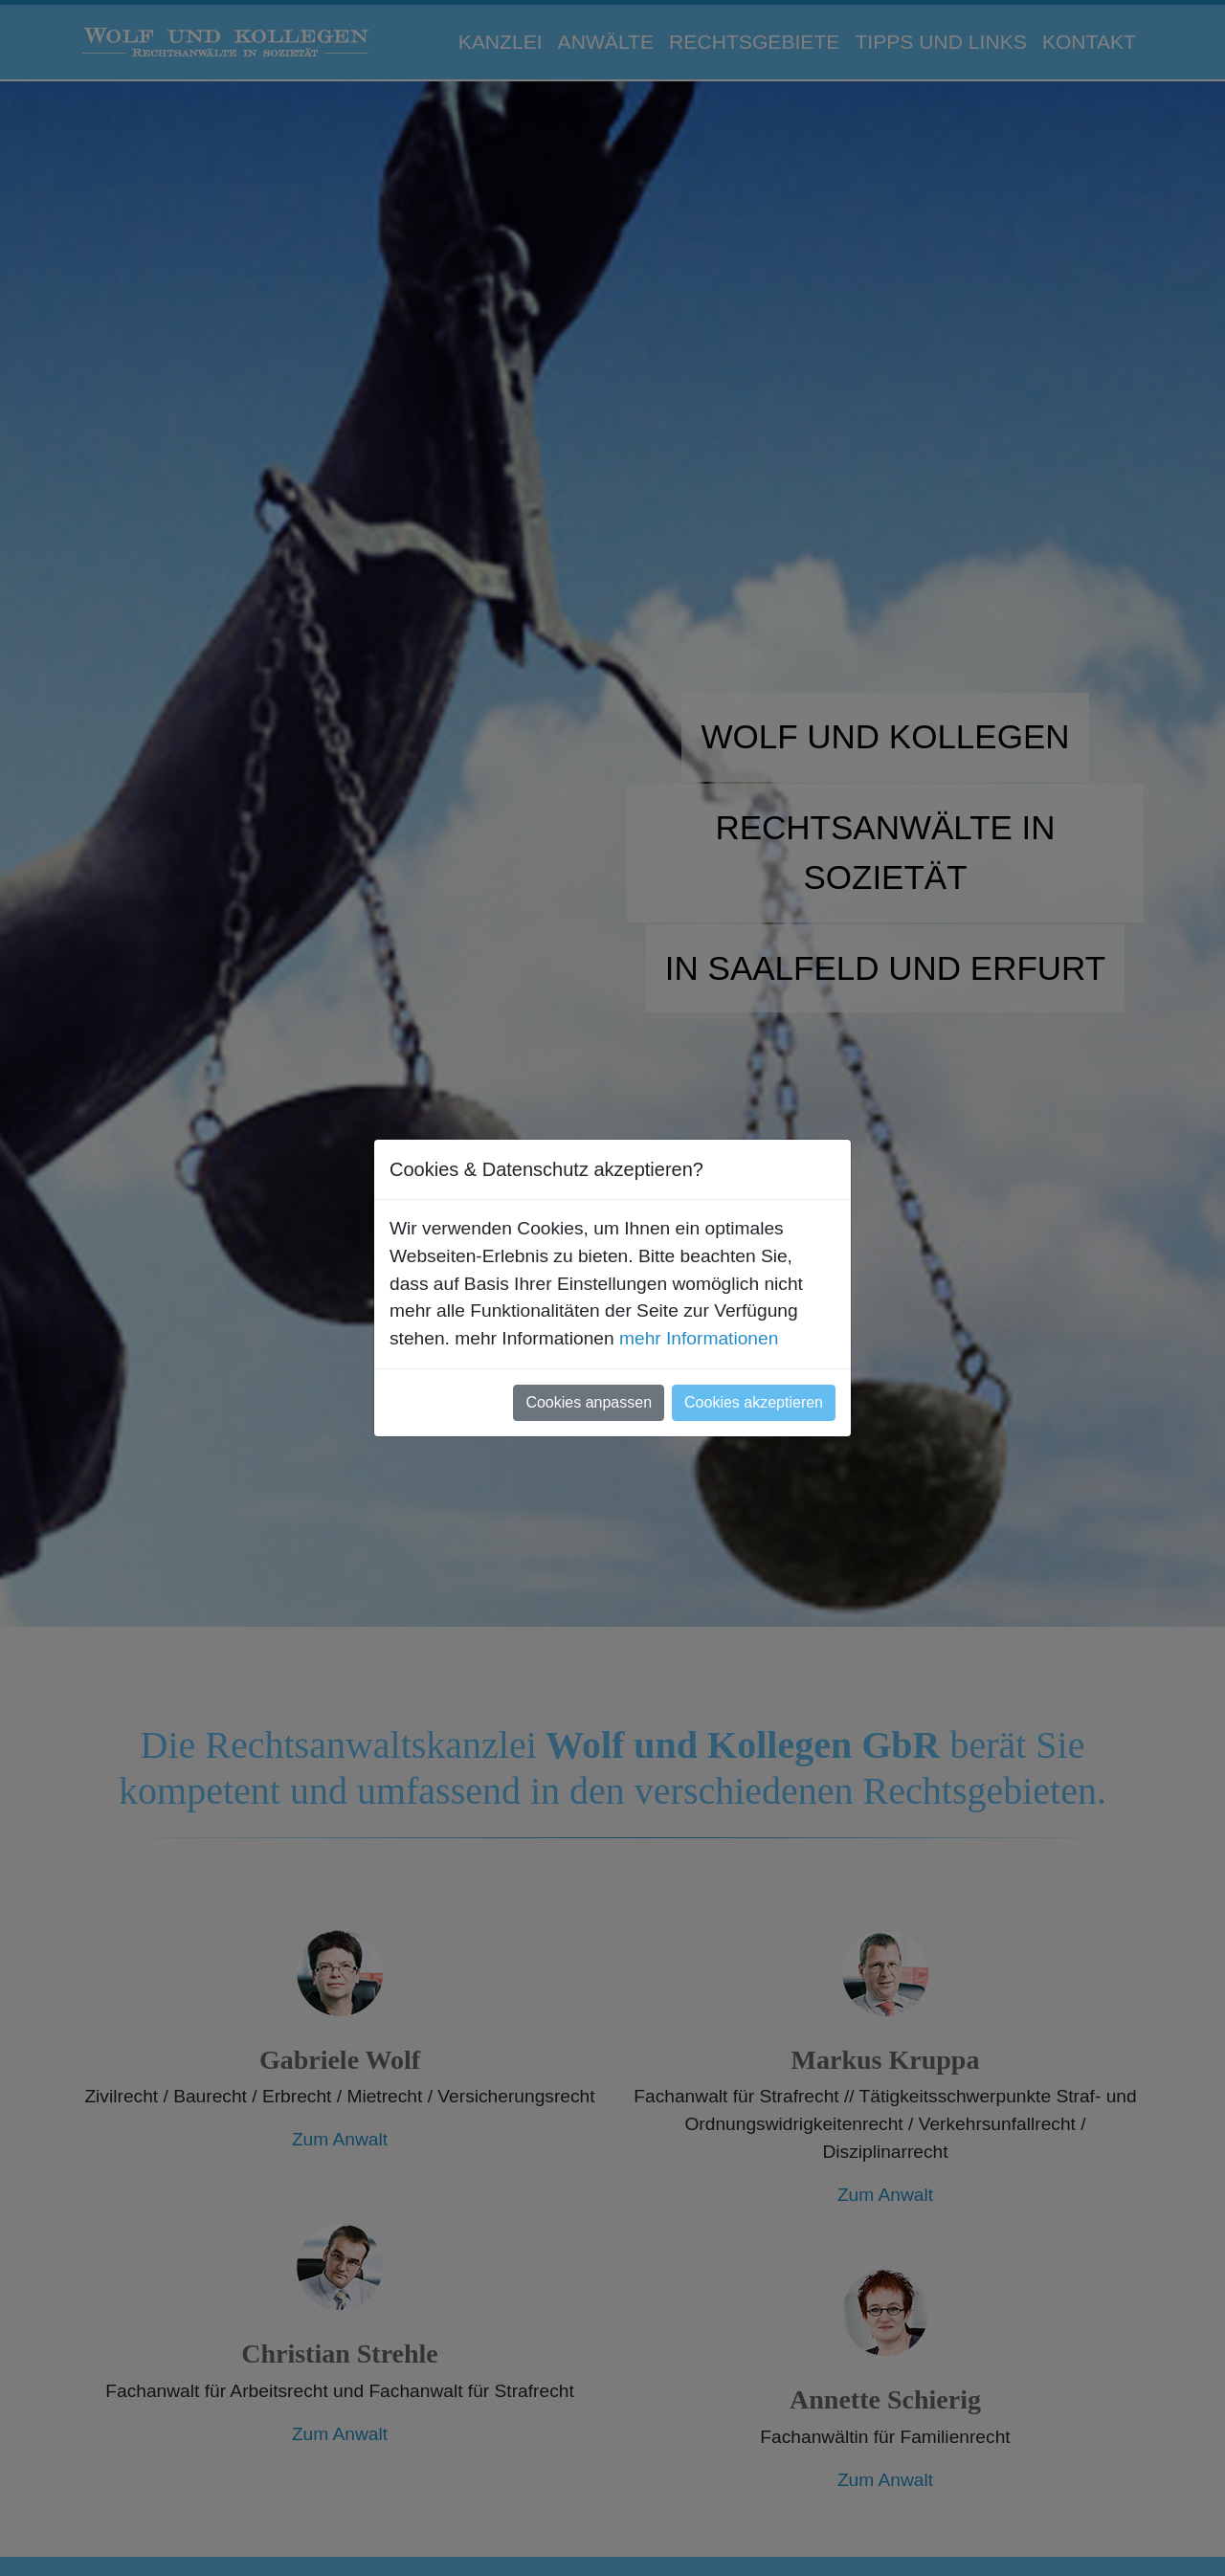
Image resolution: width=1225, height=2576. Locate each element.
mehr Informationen (698, 1338)
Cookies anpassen (588, 1402)
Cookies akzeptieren (753, 1402)
